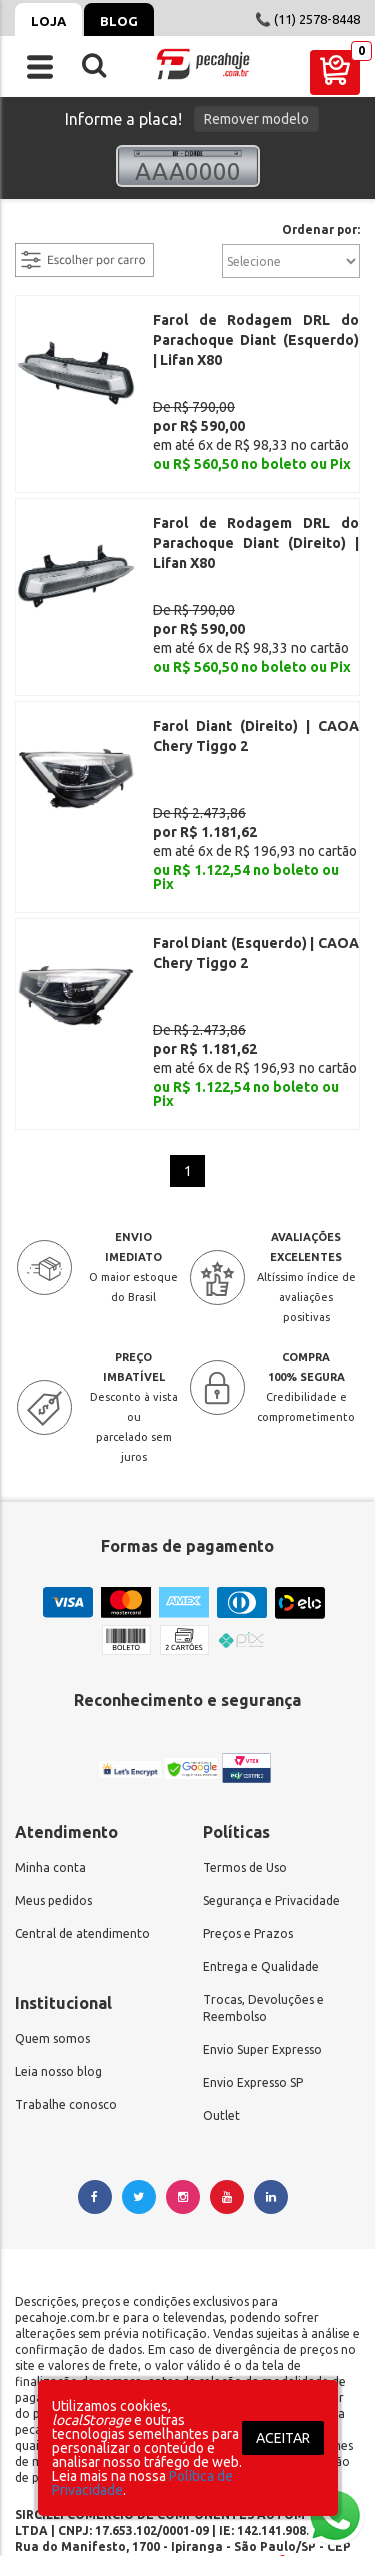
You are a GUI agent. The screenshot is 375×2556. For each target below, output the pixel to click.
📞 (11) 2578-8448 (307, 19)
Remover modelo (256, 119)
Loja (48, 21)
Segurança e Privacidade (271, 1784)
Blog (119, 21)
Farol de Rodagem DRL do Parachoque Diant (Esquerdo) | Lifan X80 (256, 340)
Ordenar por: (321, 230)
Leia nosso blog (58, 1955)
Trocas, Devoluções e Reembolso (263, 1892)
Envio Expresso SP (253, 1966)
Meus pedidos (53, 1784)
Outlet (221, 1999)
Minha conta (50, 1751)
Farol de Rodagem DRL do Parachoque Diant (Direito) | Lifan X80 (256, 521)
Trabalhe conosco (66, 1988)
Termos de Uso (245, 1751)
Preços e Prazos (248, 1817)
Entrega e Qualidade (261, 1850)
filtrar (35, 231)
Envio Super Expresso (262, 1933)
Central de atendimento (82, 1817)
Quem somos (52, 1922)
